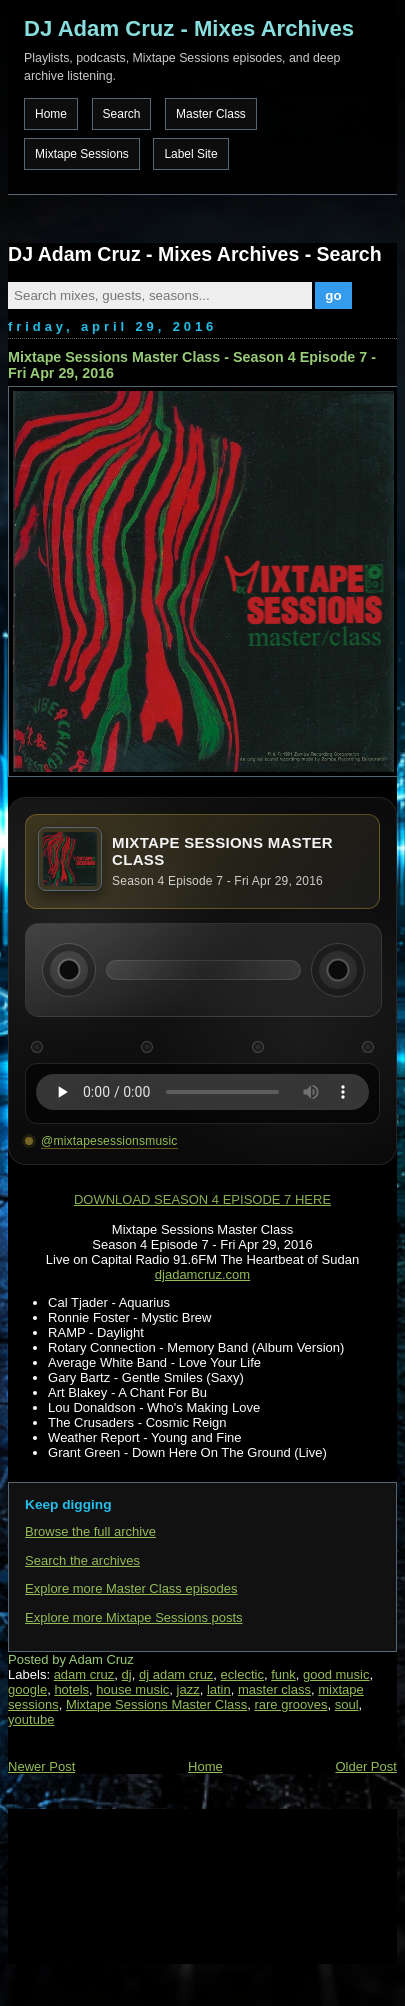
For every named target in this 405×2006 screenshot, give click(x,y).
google (27, 1689)
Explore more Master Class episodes (131, 1588)
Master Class (211, 114)
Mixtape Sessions (82, 154)
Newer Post (41, 1766)
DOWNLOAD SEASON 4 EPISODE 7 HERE (202, 1199)
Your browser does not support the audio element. (202, 1092)
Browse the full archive (90, 1531)
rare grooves (290, 1704)
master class (274, 1689)
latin (219, 1689)
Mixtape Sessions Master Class (156, 1704)
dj (127, 1674)
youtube (31, 1719)
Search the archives (82, 1560)
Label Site (190, 154)
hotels (71, 1689)
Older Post (365, 1766)
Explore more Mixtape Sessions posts (133, 1617)
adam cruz (84, 1674)
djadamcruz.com (202, 1274)
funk (283, 1674)
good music (336, 1674)
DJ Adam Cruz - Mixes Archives (189, 28)
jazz (188, 1689)
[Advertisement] (108, 1884)
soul (347, 1704)
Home (51, 114)
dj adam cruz (176, 1674)
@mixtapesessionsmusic (109, 1141)
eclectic (242, 1674)
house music (132, 1689)
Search (122, 114)
